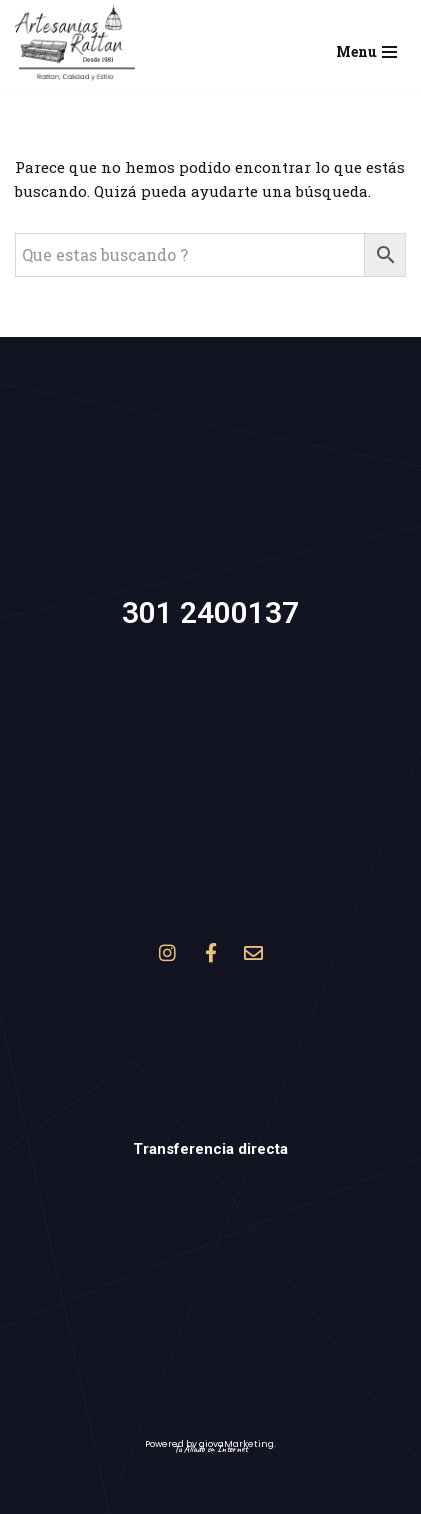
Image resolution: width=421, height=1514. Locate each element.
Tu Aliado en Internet (210, 1448)
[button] (75, 42)
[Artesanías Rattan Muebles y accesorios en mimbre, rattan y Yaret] (75, 42)
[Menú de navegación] (366, 47)
